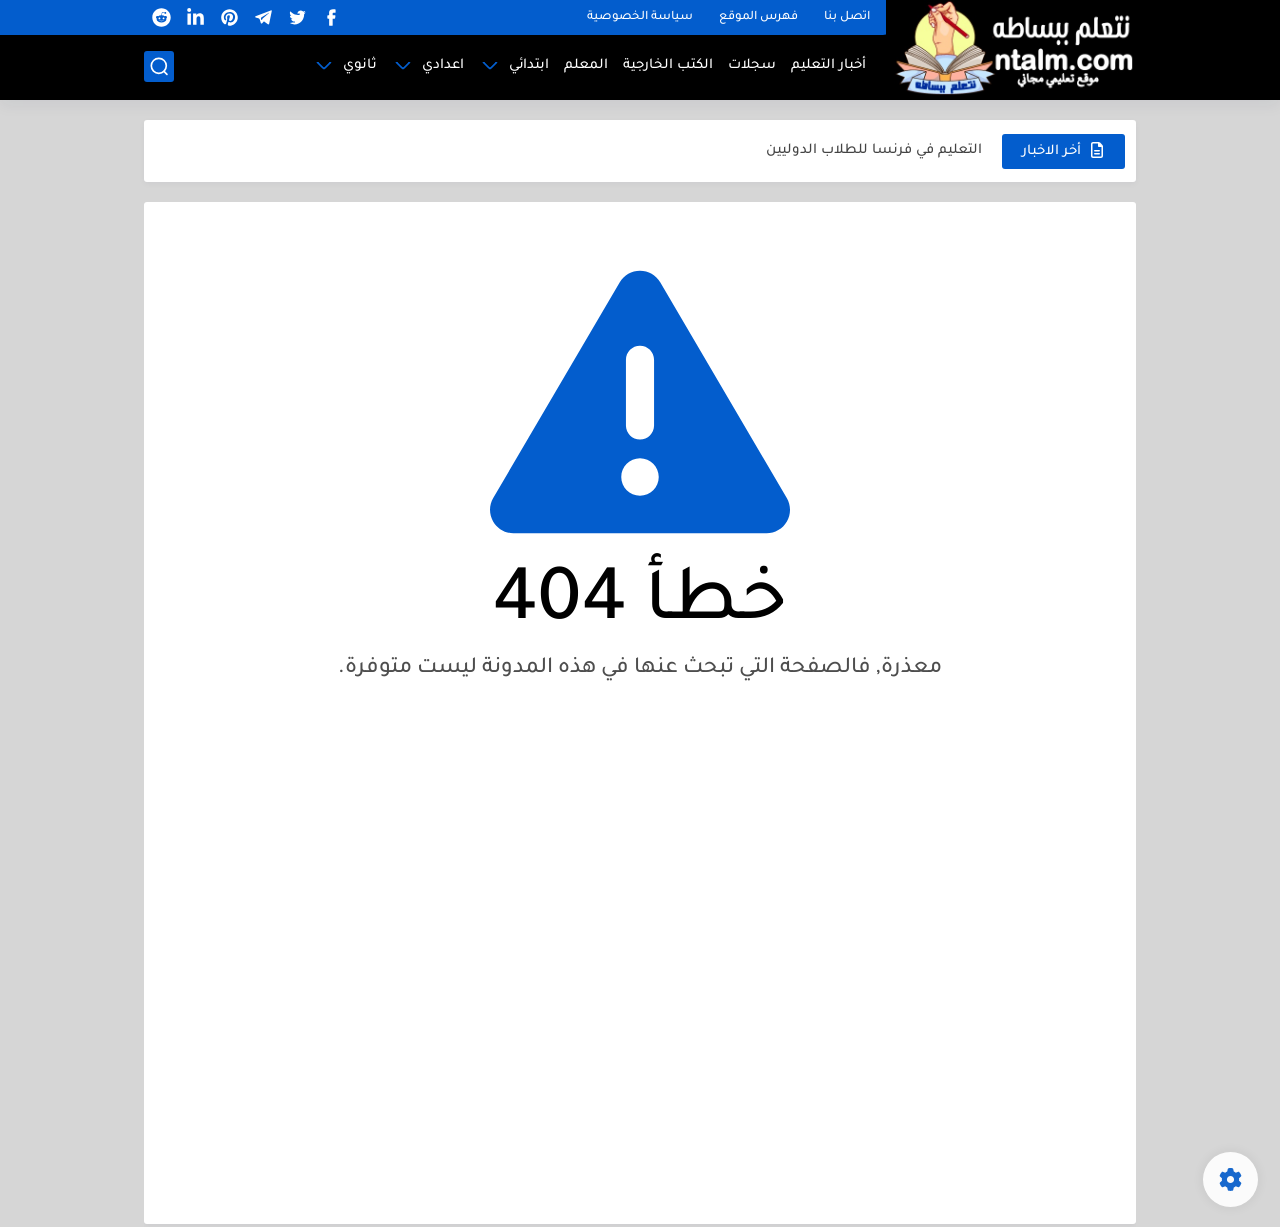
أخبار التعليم (828, 65)
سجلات (752, 65)
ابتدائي (529, 65)
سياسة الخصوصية (640, 17)
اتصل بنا (847, 17)
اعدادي (443, 65)
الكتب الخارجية (668, 65)
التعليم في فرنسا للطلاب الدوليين (874, 150)
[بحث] (159, 66)
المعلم (586, 65)
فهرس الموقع (758, 17)
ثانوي (360, 65)
